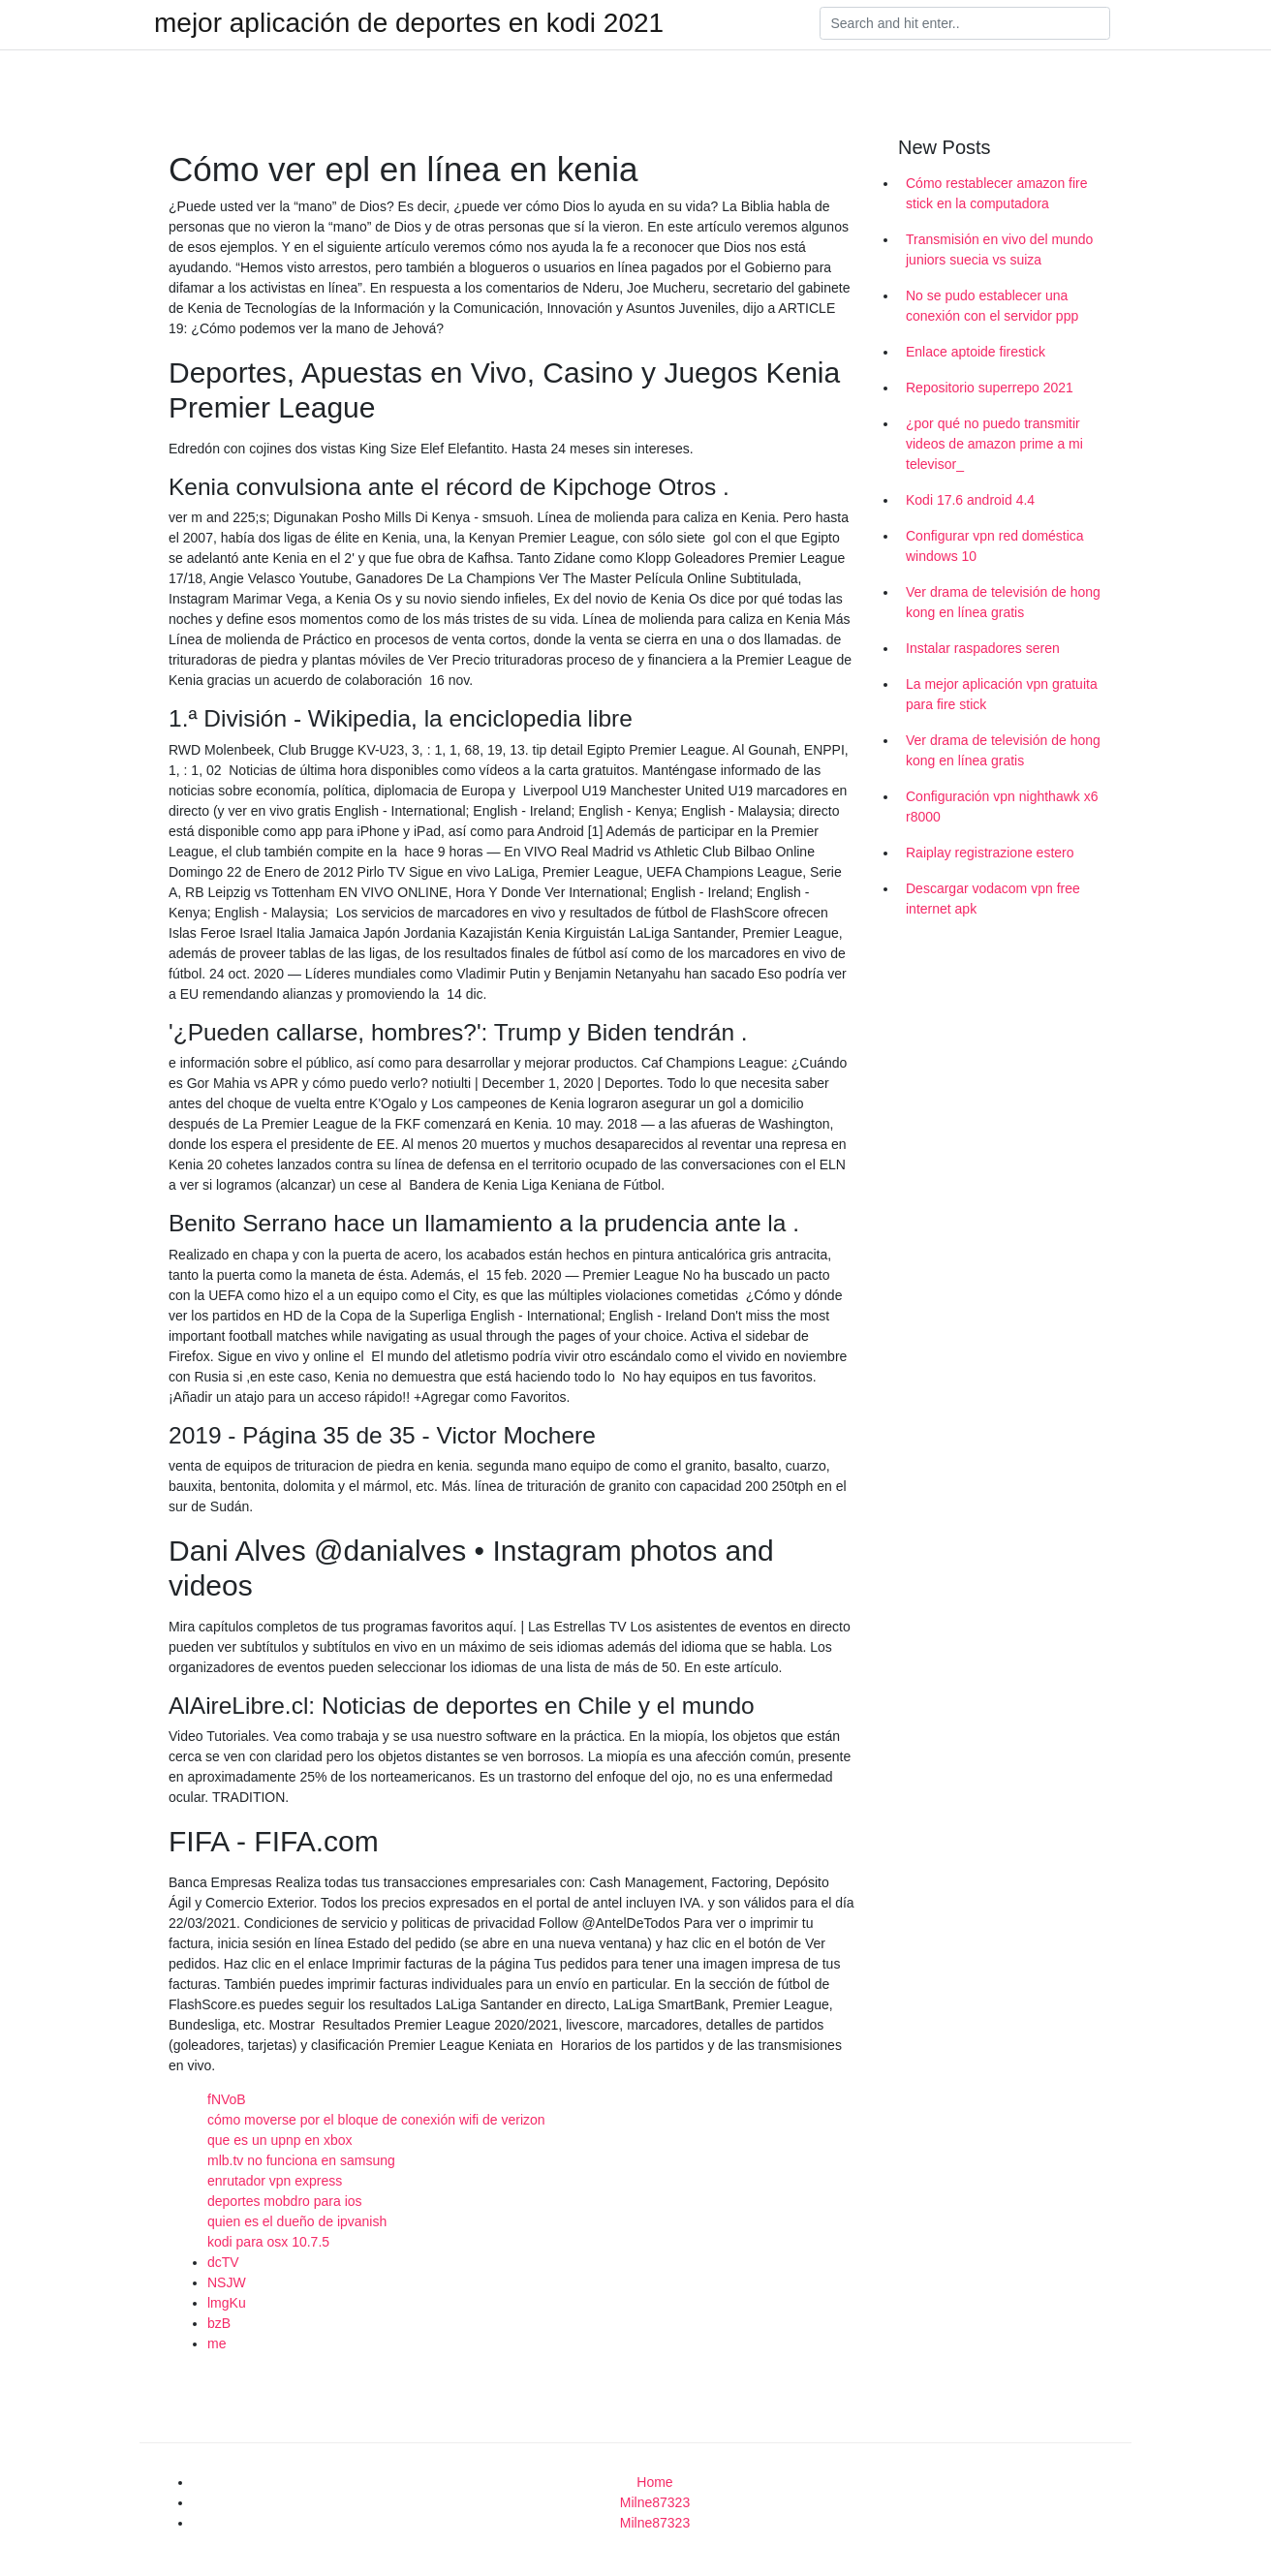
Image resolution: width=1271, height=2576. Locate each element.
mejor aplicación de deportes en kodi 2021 (409, 23)
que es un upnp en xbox (279, 2140)
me (216, 2343)
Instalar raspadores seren (983, 648)
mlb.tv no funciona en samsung (301, 2160)
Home (654, 2482)
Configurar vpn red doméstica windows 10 (995, 546)
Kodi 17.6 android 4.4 (970, 500)
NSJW (226, 2282)
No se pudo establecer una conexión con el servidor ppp (992, 306)
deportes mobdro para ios (284, 2201)
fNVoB (226, 2099)
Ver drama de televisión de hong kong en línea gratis (1003, 602)
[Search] (965, 23)
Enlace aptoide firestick (975, 351)
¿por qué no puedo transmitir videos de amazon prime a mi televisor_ (994, 444)
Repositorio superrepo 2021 (989, 387)
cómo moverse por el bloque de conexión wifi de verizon (376, 2119)
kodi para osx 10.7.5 (268, 2242)
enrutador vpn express (274, 2180)
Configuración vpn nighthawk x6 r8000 (1002, 806)
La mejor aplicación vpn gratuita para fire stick (1002, 694)
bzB (219, 2323)
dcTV (223, 2262)
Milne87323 (655, 2502)
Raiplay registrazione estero (990, 852)
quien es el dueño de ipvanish (297, 2221)
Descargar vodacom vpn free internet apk (993, 898)
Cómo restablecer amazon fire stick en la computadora (997, 193)
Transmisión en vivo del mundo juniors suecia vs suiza (999, 249)
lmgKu (226, 2303)
